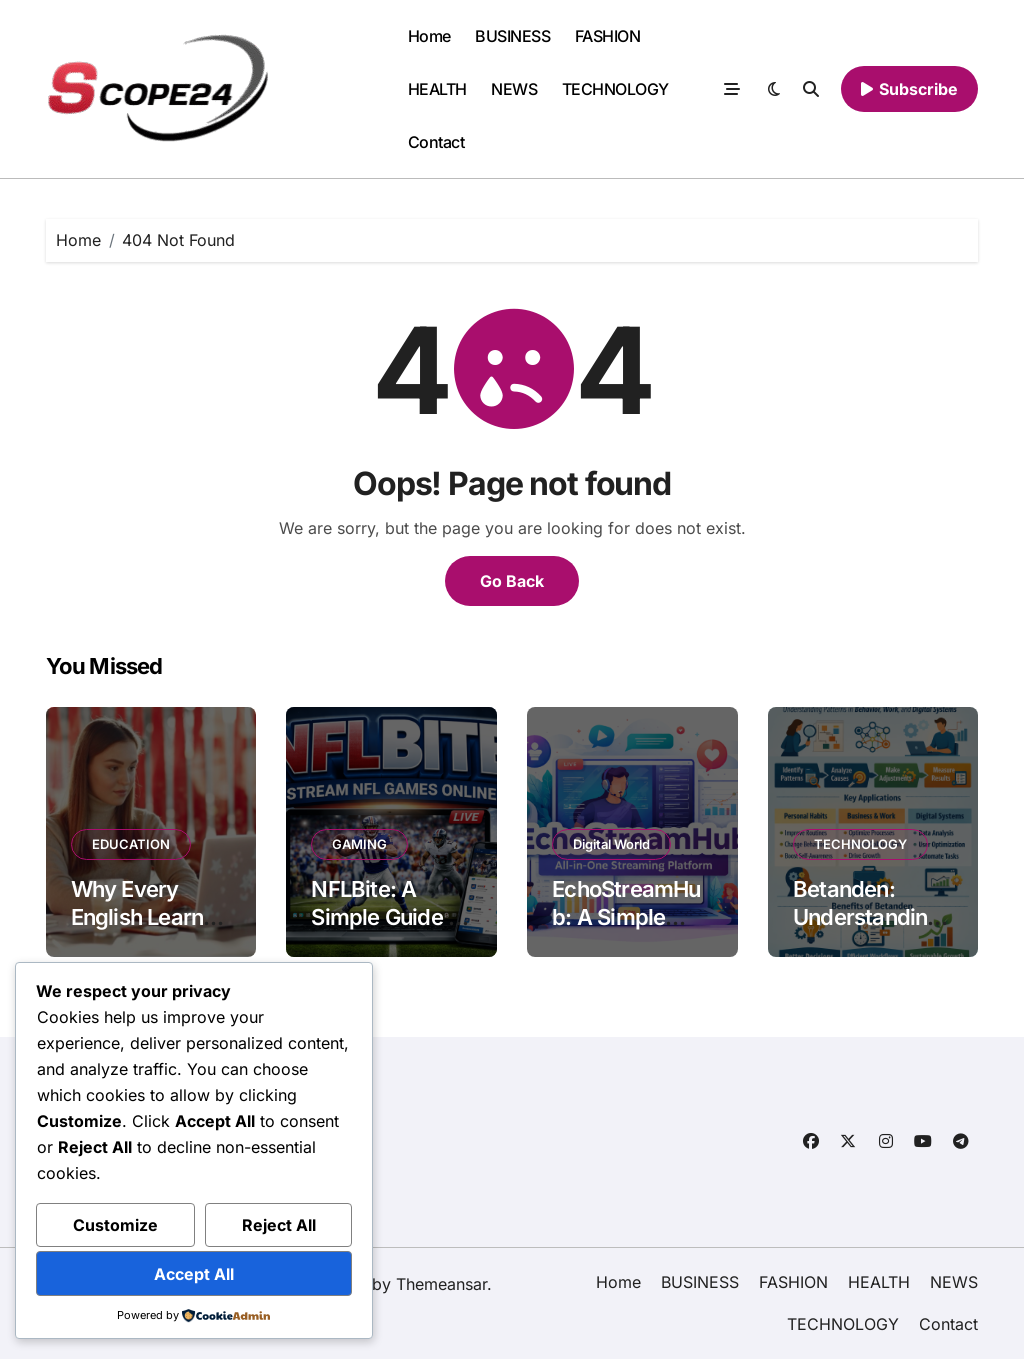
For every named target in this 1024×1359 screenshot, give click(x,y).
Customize (115, 1225)
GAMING (359, 844)
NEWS (514, 89)
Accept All (194, 1274)
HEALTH (437, 89)
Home (429, 36)
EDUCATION (131, 844)
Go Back (512, 581)
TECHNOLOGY (615, 89)
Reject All (279, 1225)
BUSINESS (512, 36)
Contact (436, 142)
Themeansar (441, 1284)
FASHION (608, 36)
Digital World (611, 844)
